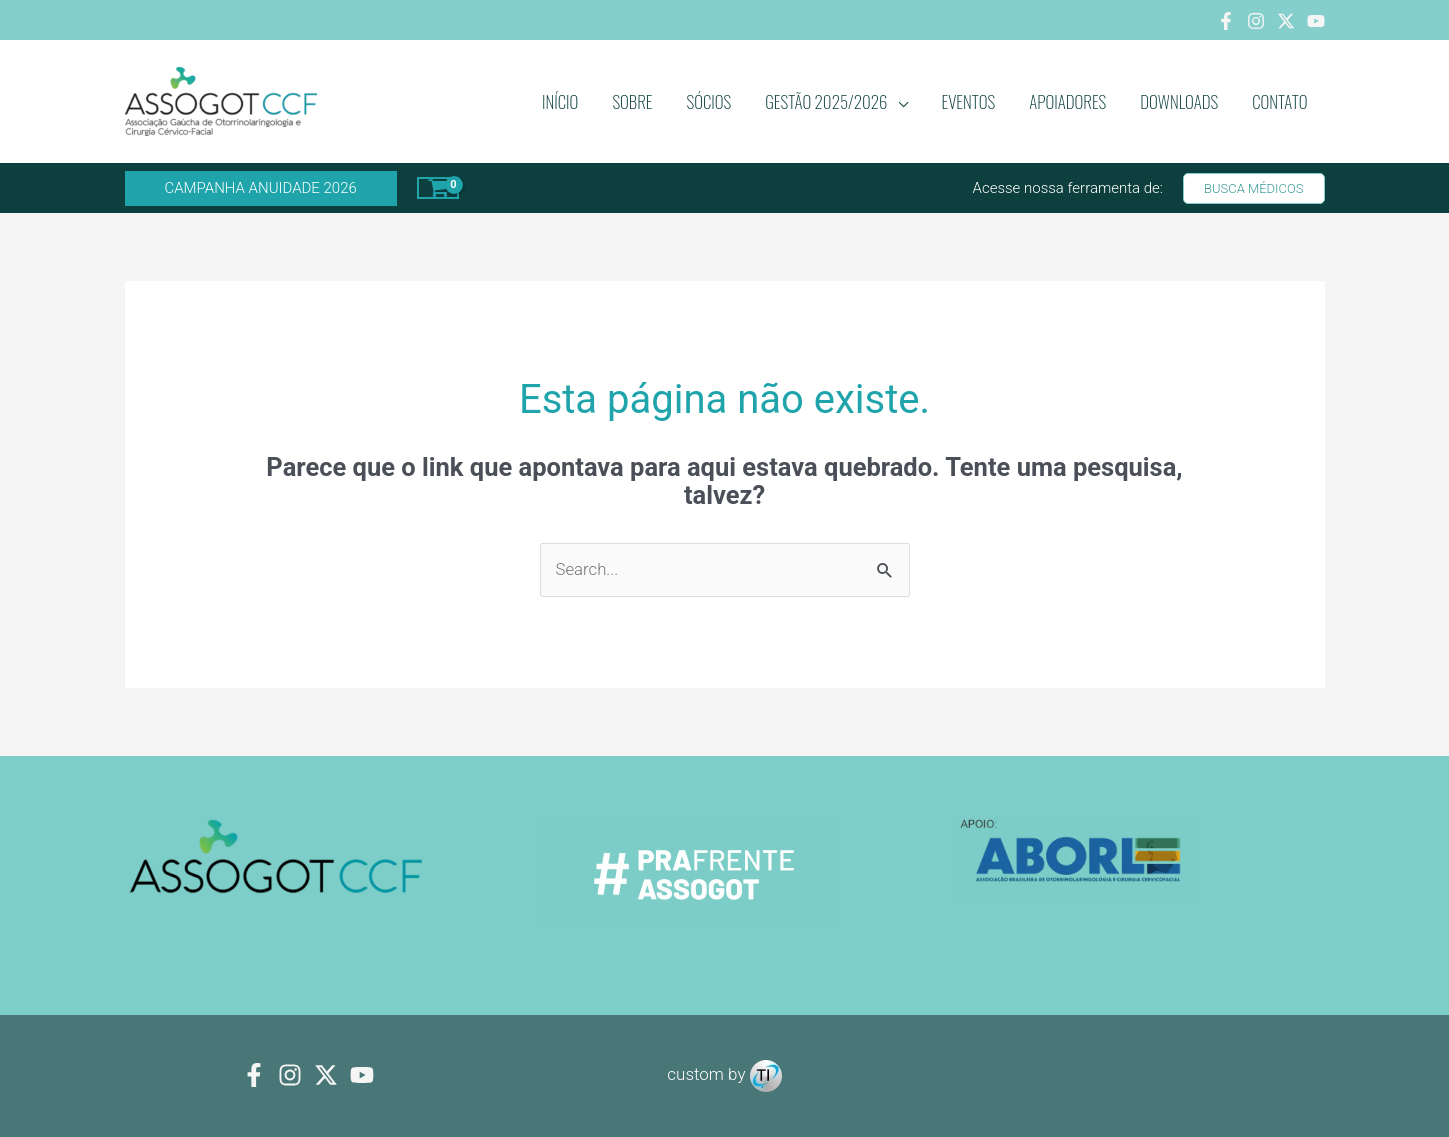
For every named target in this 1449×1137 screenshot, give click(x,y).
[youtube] (362, 1076)
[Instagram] (1256, 21)
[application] (898, 102)
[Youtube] (1316, 21)
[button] (261, 188)
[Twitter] (1286, 21)
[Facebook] (1226, 21)
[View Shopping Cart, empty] (438, 188)
